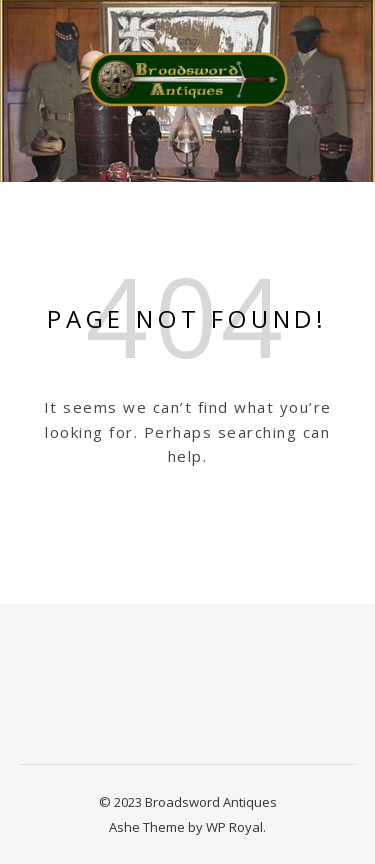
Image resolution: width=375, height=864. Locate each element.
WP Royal (234, 827)
